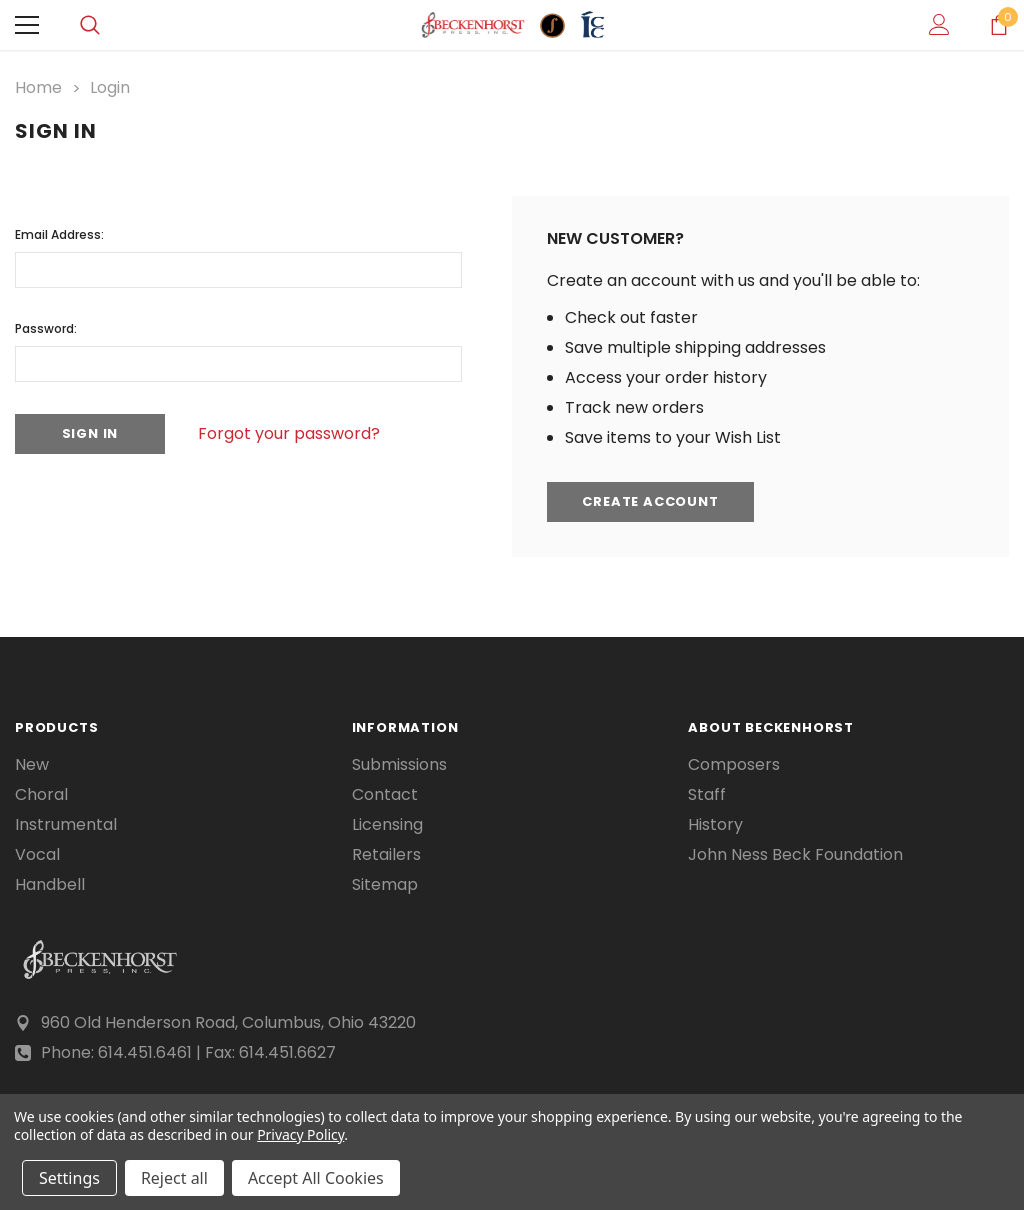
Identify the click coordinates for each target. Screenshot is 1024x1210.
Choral (41, 795)
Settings (69, 1178)
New (32, 765)
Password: (46, 328)
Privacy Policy (300, 1134)
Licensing (387, 825)
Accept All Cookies (316, 1178)
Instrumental (66, 825)
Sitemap (385, 885)
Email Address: (59, 234)
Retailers (386, 855)
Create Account (651, 502)
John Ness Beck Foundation (795, 855)
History (715, 825)
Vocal (37, 855)
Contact (385, 795)
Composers (734, 765)
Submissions (399, 765)
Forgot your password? (290, 433)
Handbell (50, 885)
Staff (707, 795)
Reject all (174, 1178)
